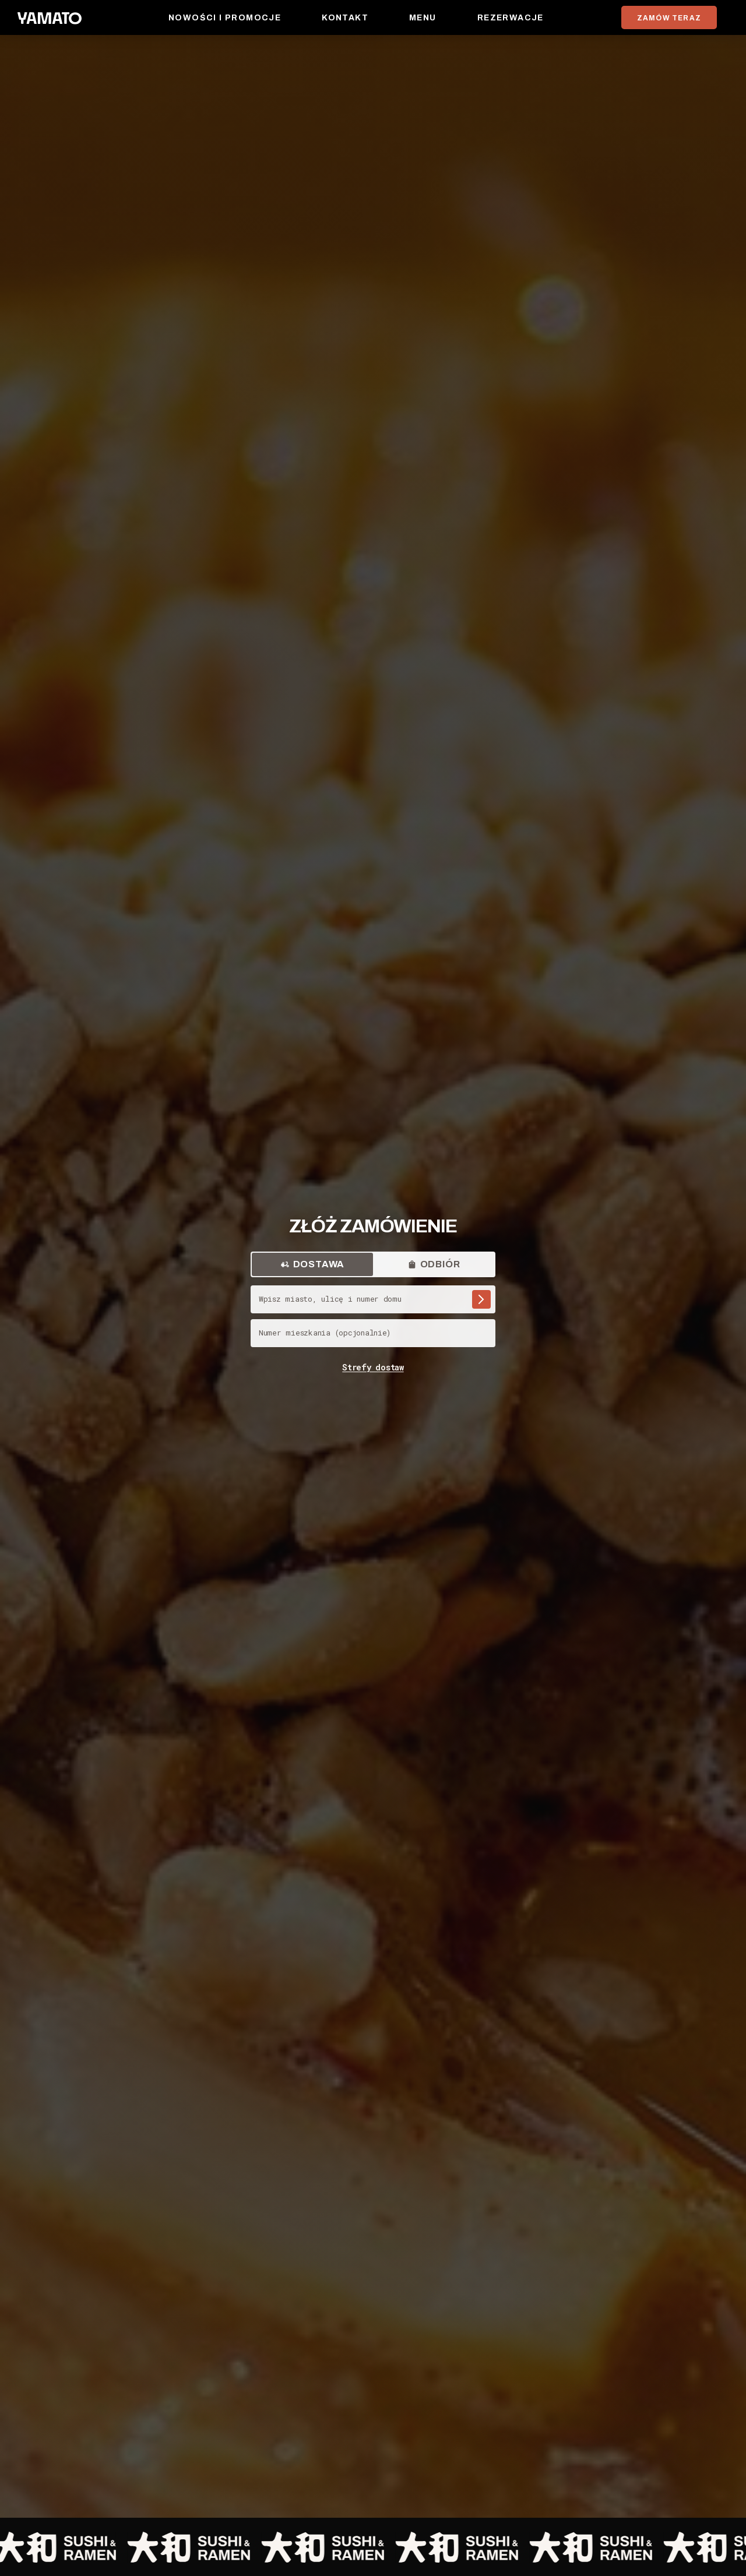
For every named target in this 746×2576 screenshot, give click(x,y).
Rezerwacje (510, 17)
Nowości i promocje (224, 17)
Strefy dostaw (372, 1367)
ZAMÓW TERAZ (669, 18)
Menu (423, 17)
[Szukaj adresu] (481, 1299)
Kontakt (345, 17)
